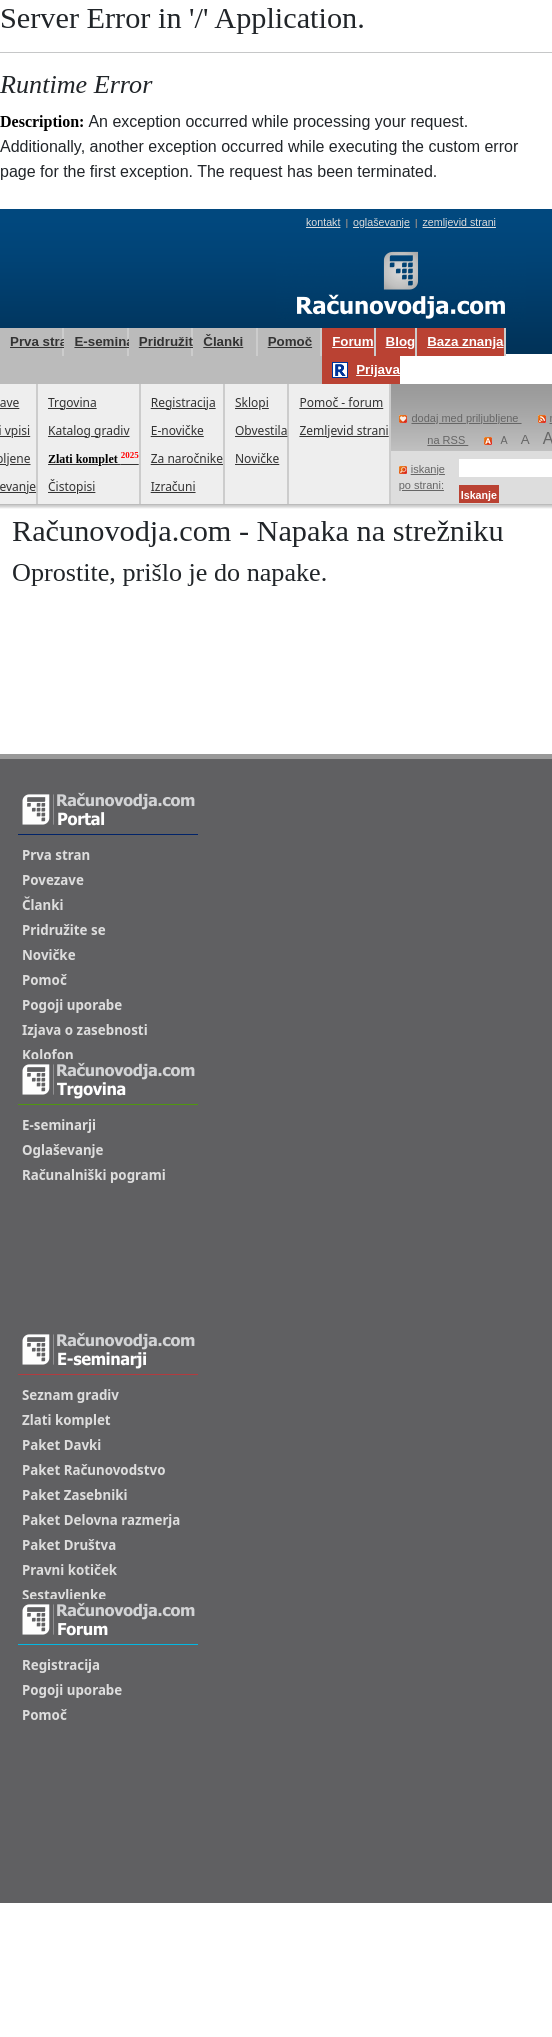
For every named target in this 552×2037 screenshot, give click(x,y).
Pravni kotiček (69, 1570)
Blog (401, 341)
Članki (223, 341)
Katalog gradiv (88, 430)
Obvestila (261, 430)
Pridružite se (64, 930)
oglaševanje (381, 222)
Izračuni (173, 486)
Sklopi (252, 402)
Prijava (366, 370)
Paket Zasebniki (74, 1495)
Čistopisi (71, 486)
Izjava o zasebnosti (85, 1030)
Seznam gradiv (70, 1395)
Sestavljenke (64, 1595)
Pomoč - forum (341, 402)
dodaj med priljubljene (460, 418)
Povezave (53, 880)
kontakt (323, 222)
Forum (352, 341)
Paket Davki (61, 1445)
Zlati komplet (66, 1420)
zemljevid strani (459, 222)
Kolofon (48, 1055)
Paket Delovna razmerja (101, 1520)
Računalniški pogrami (94, 1175)
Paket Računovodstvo (94, 1470)
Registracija (183, 402)
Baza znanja (465, 341)
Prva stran (36, 341)
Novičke (257, 458)
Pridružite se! (165, 341)
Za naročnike (187, 458)
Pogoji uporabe (72, 1005)
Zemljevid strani (343, 430)
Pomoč (290, 341)
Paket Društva (69, 1545)
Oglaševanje (63, 1150)
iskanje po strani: (422, 477)
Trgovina (72, 402)
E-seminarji (100, 341)
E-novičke (177, 430)
